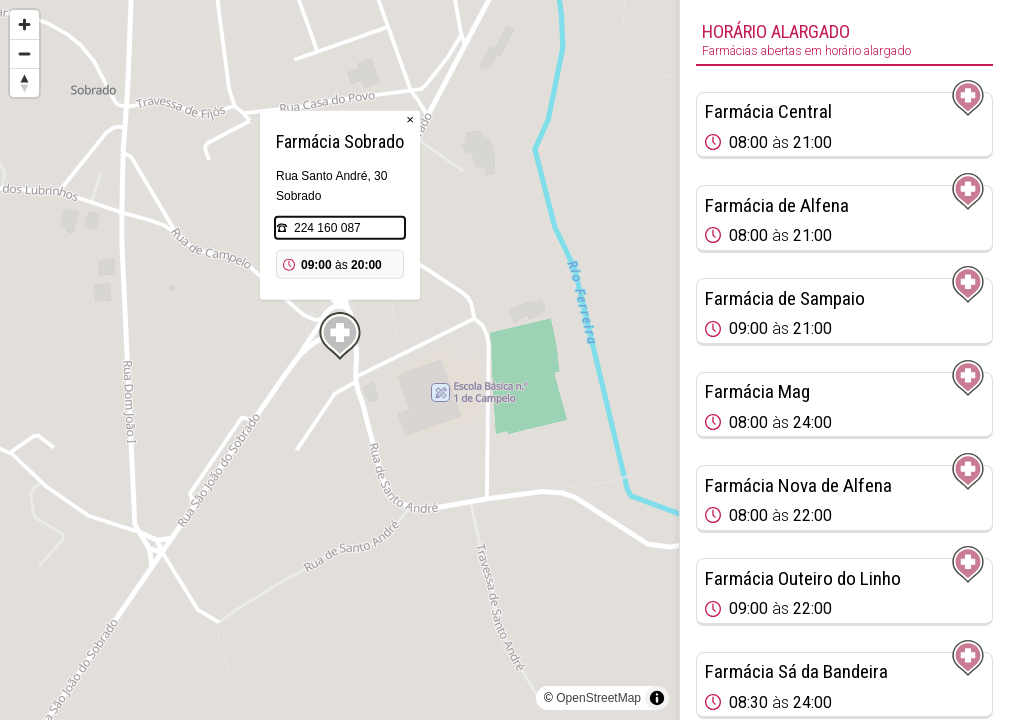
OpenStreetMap (598, 698)
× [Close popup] (410, 119)
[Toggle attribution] (657, 698)
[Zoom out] (24, 53)
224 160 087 (327, 228)
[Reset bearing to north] (24, 82)
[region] (339, 360)
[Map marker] (340, 336)
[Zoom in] (24, 24)
